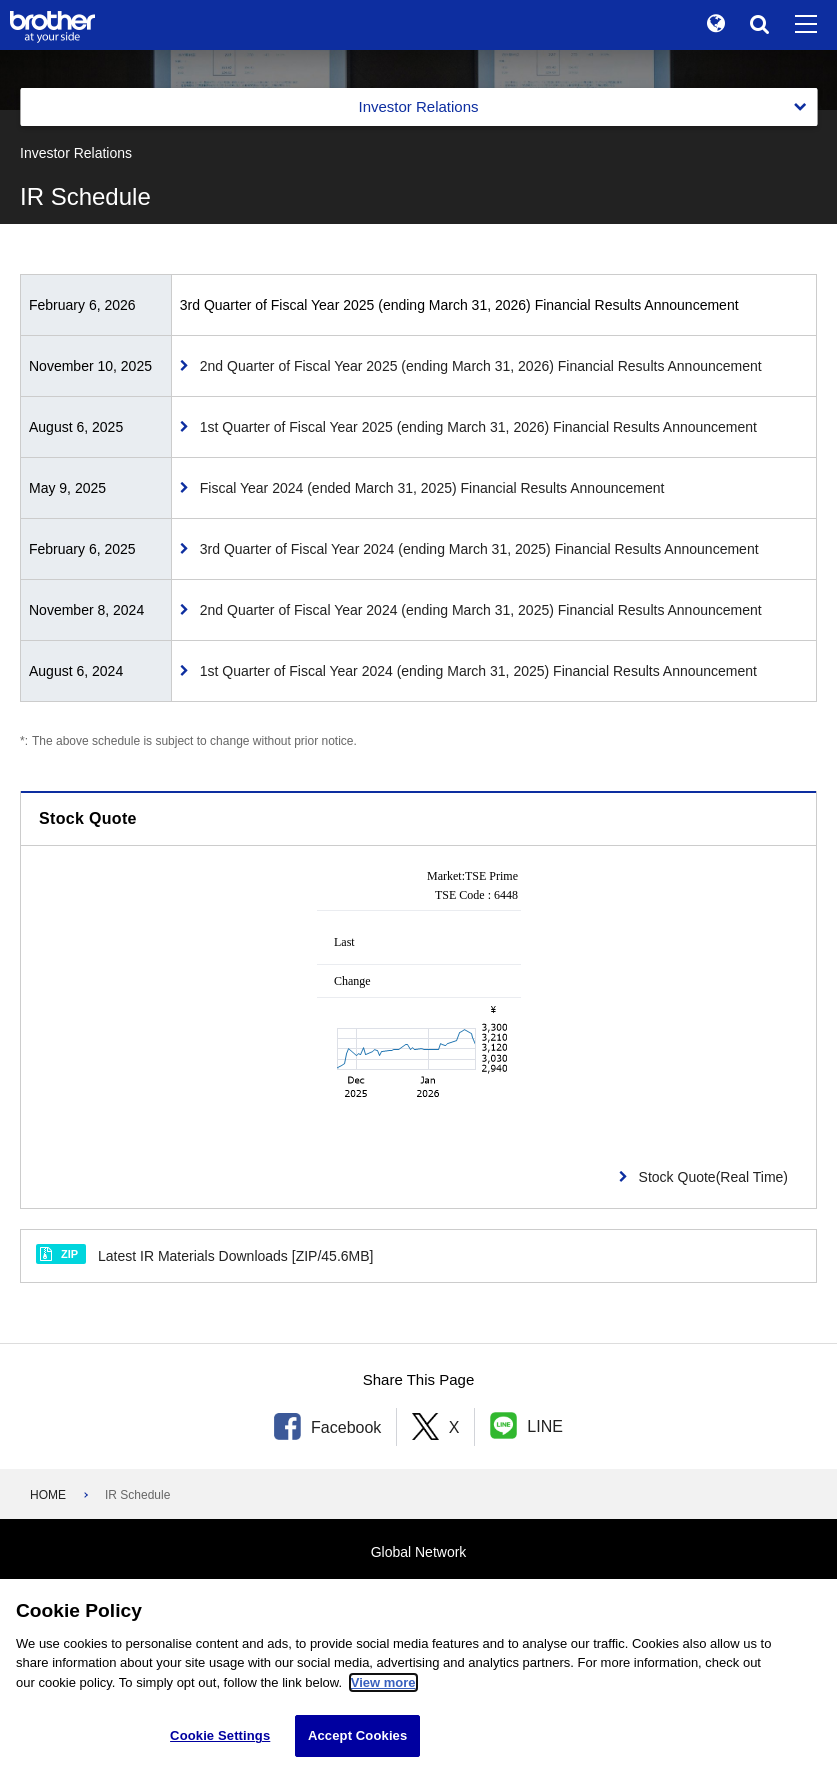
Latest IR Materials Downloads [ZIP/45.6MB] (204, 1254)
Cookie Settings (220, 1737)
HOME (48, 1495)
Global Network (419, 1552)
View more (383, 1684)
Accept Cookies (357, 1737)
